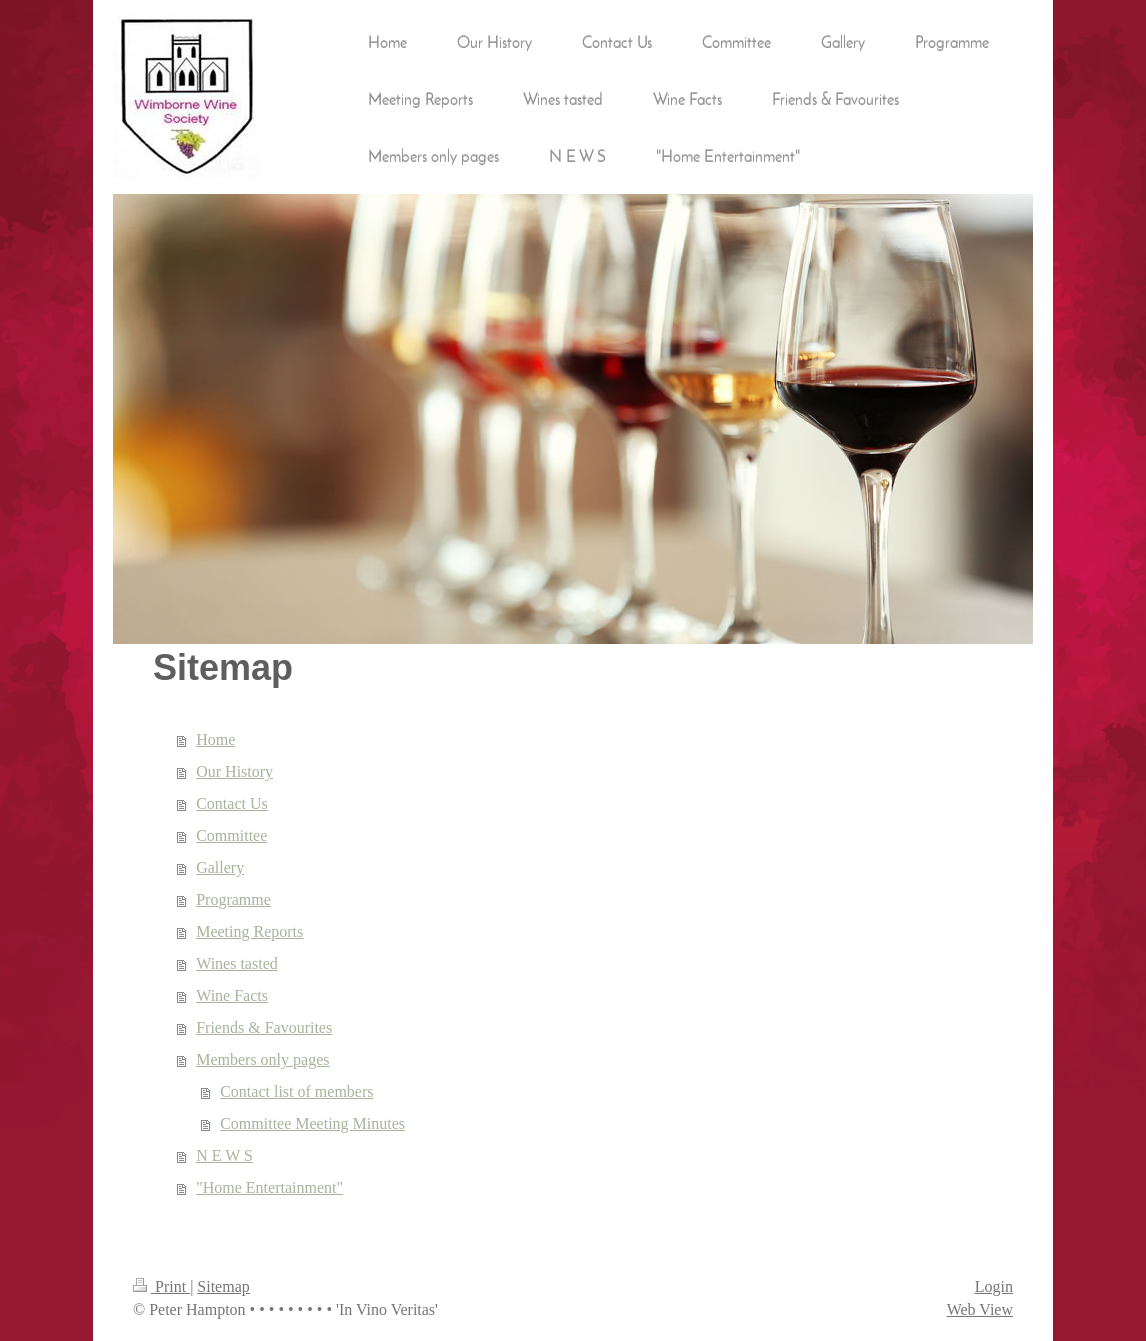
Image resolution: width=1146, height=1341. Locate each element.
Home (215, 739)
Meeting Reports (249, 931)
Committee (231, 835)
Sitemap (223, 1286)
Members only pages (262, 1059)
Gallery (220, 867)
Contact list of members (296, 1091)
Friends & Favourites (264, 1027)
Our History (234, 771)
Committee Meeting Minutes (312, 1123)
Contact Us (232, 803)
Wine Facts (232, 995)
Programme (233, 899)
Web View (980, 1309)
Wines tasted (237, 963)
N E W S (224, 1155)
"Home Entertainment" (269, 1187)
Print (161, 1286)
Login (994, 1286)
